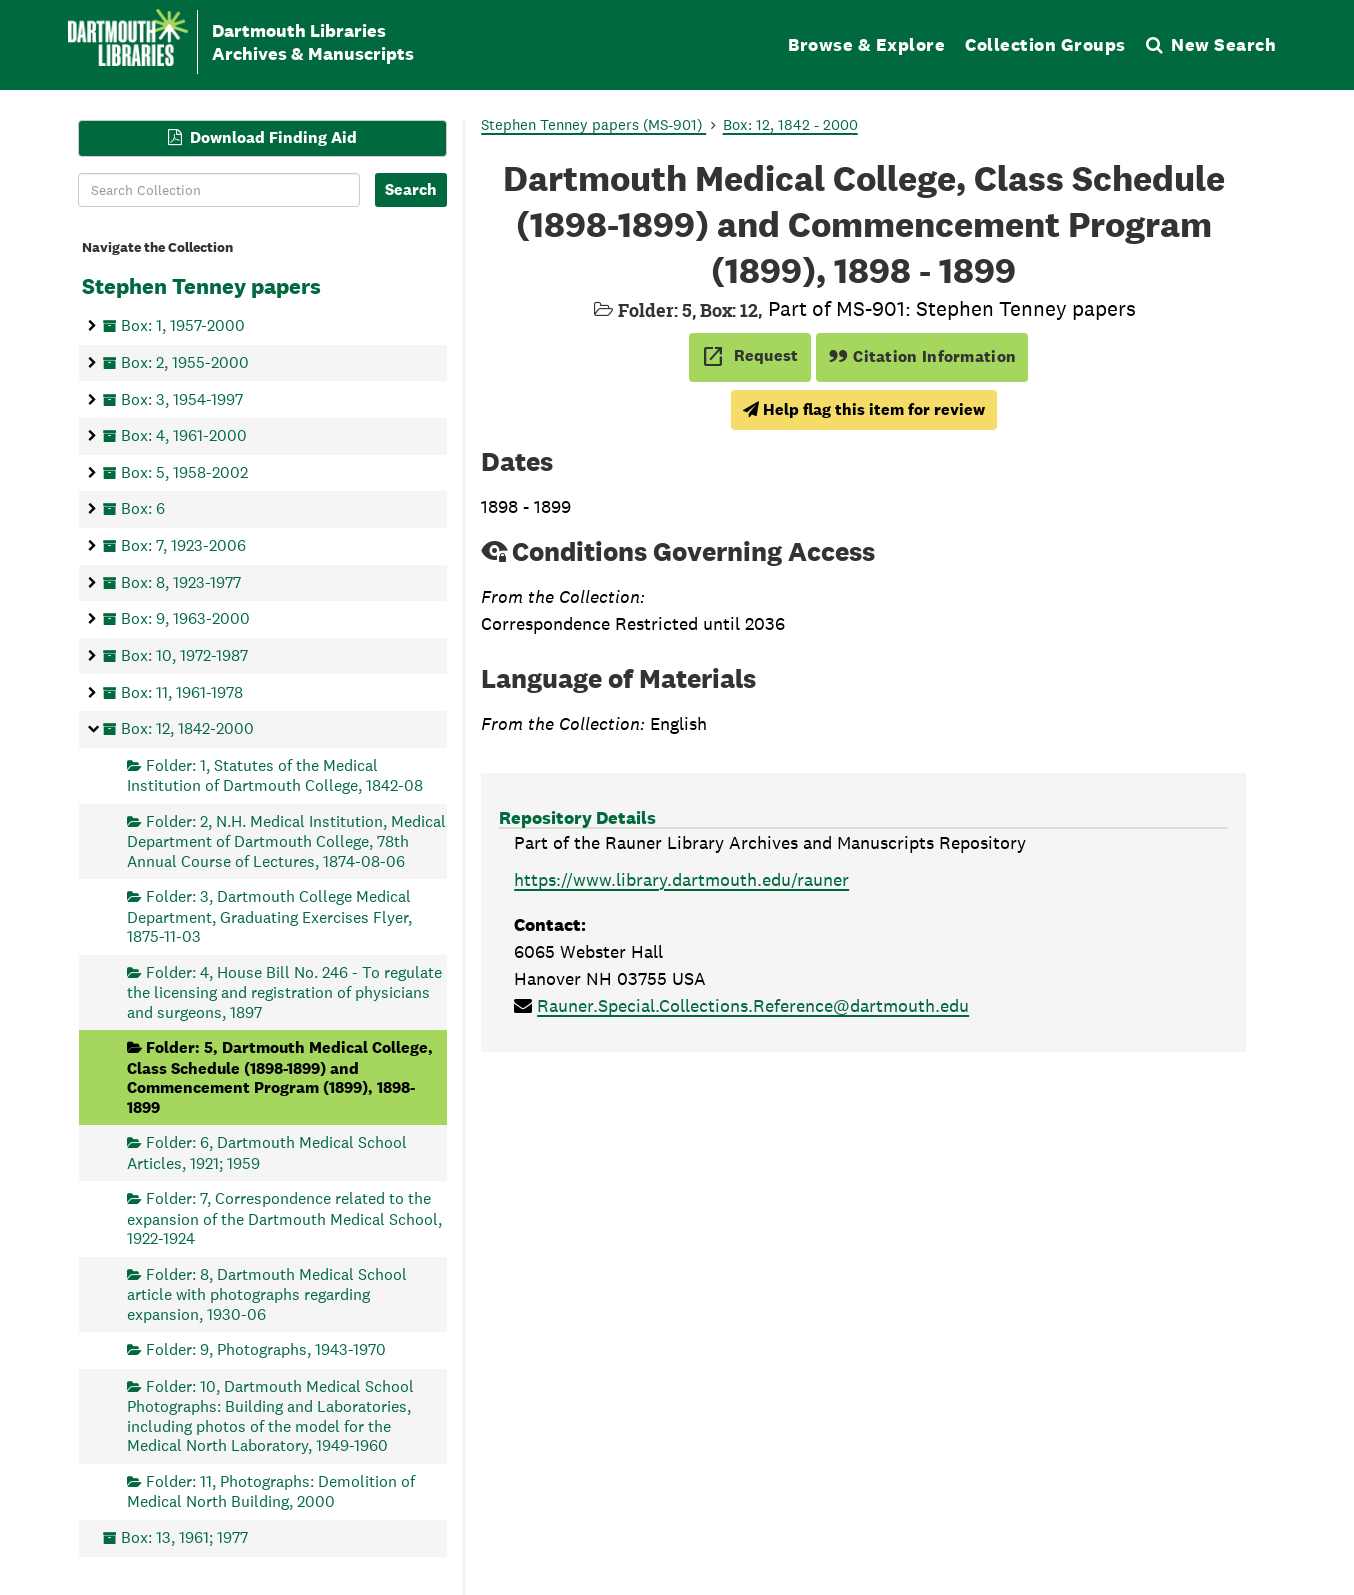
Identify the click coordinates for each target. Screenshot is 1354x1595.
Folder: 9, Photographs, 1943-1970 (266, 1349)
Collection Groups (1045, 44)
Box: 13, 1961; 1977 (184, 1536)
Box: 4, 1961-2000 (184, 435)
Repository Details (577, 817)
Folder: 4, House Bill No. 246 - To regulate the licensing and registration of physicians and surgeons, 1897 (284, 991)
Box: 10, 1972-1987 (184, 654)
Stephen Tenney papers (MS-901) (593, 124)
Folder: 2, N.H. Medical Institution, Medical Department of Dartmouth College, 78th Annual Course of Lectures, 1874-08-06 (286, 840)
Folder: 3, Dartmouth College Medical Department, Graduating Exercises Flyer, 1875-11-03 (269, 916)
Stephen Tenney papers (201, 286)
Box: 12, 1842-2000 (187, 728)
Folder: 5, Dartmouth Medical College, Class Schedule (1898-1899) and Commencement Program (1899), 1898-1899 (280, 1077)
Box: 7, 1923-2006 (183, 545)
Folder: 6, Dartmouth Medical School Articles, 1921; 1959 (267, 1152)
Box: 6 (143, 508)
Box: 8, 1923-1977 (181, 581)
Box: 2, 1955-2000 (185, 361)
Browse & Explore (866, 44)
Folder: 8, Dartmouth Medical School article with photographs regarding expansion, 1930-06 (267, 1293)
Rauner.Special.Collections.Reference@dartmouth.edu (753, 1005)
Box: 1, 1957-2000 (183, 325)
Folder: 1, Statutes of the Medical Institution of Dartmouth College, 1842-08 (275, 774)
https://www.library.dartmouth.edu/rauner (681, 879)
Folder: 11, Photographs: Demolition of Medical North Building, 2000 (271, 1490)
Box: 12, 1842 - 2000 (790, 124)
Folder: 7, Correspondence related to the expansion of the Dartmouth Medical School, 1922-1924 (284, 1218)
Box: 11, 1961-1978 (182, 691)
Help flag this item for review (864, 409)
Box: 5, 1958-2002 (184, 471)
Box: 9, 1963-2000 (185, 618)
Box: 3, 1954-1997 (182, 398)
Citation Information (922, 356)
